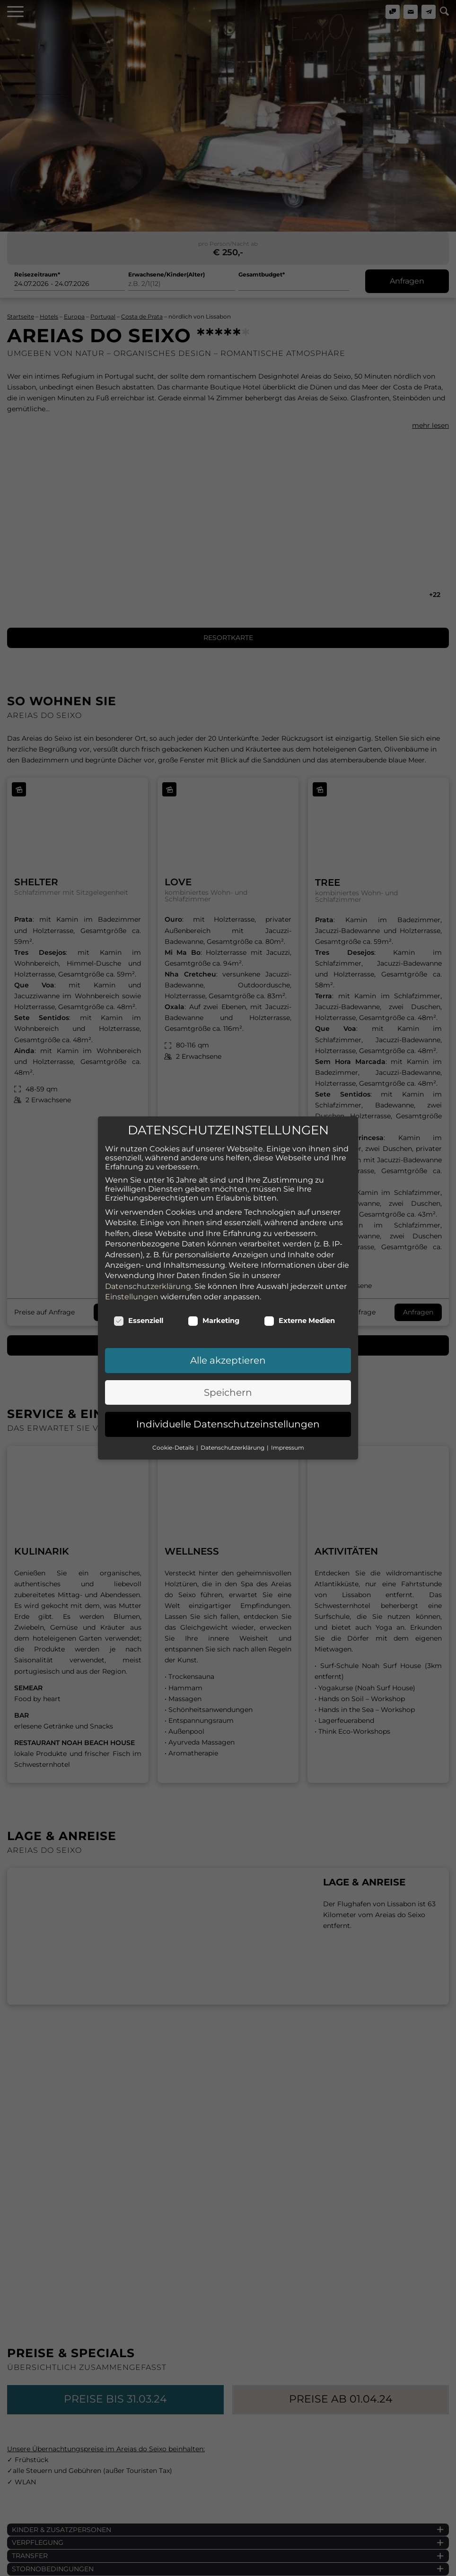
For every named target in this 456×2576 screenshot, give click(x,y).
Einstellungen (131, 959)
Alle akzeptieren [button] (228, 1023)
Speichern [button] (228, 1055)
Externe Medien (299, 983)
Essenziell (138, 983)
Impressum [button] (287, 1110)
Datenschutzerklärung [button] (233, 1110)
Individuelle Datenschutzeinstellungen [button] (228, 1087)
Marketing (213, 983)
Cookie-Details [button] (173, 1110)
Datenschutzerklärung (148, 949)
